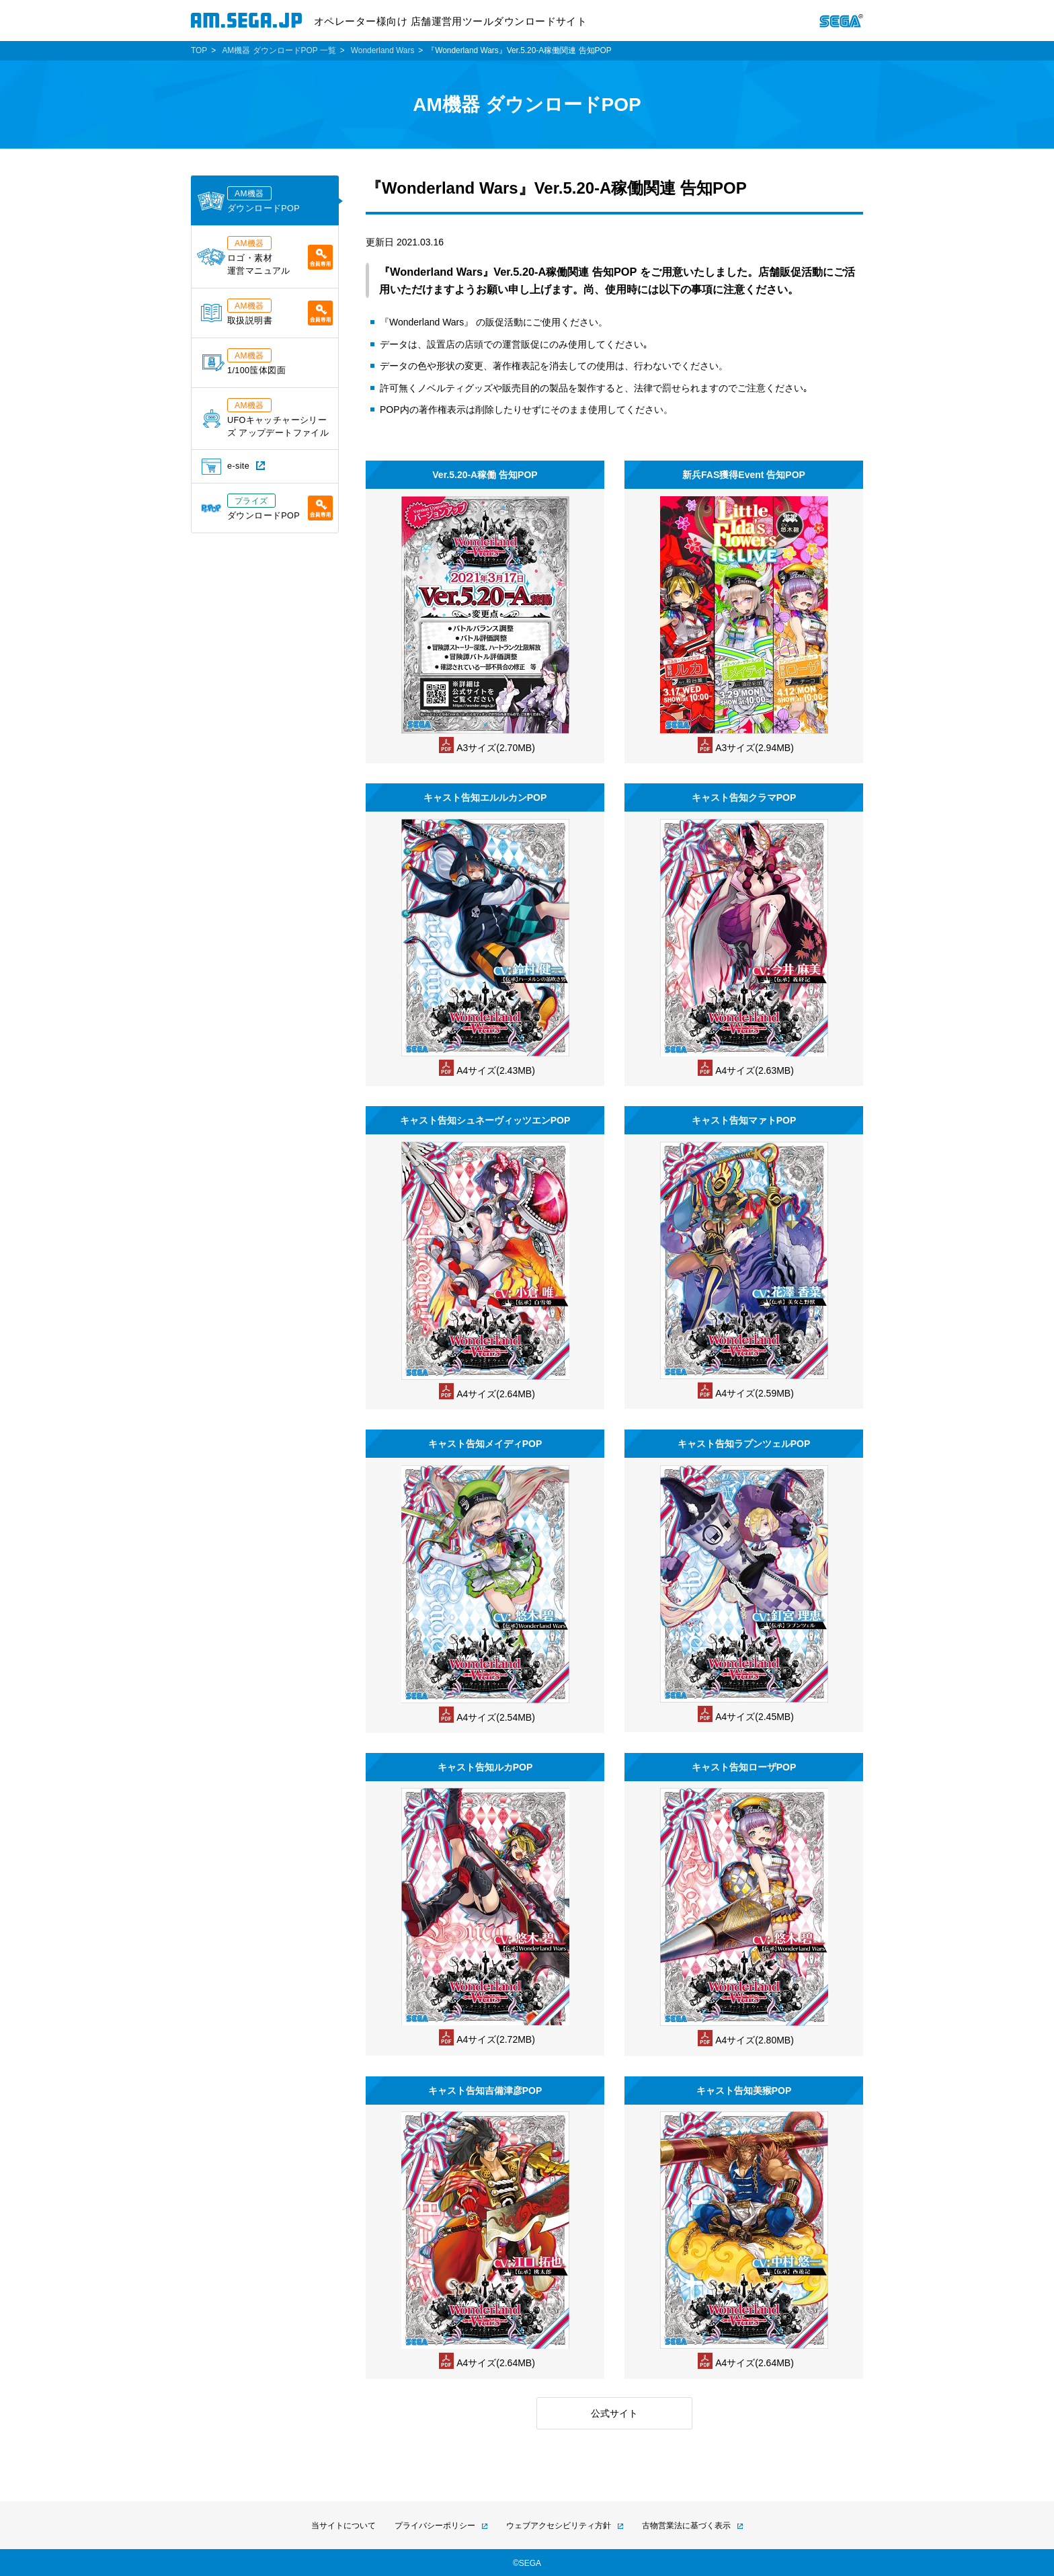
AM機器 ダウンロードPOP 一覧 (278, 50)
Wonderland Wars (383, 50)
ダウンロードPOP (248, 199)
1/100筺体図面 (244, 361)
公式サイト (614, 2413)
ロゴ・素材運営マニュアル (265, 256)
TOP (199, 50)
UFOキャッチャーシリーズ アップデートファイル (266, 418)
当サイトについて (343, 2525)
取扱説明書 (267, 312)
